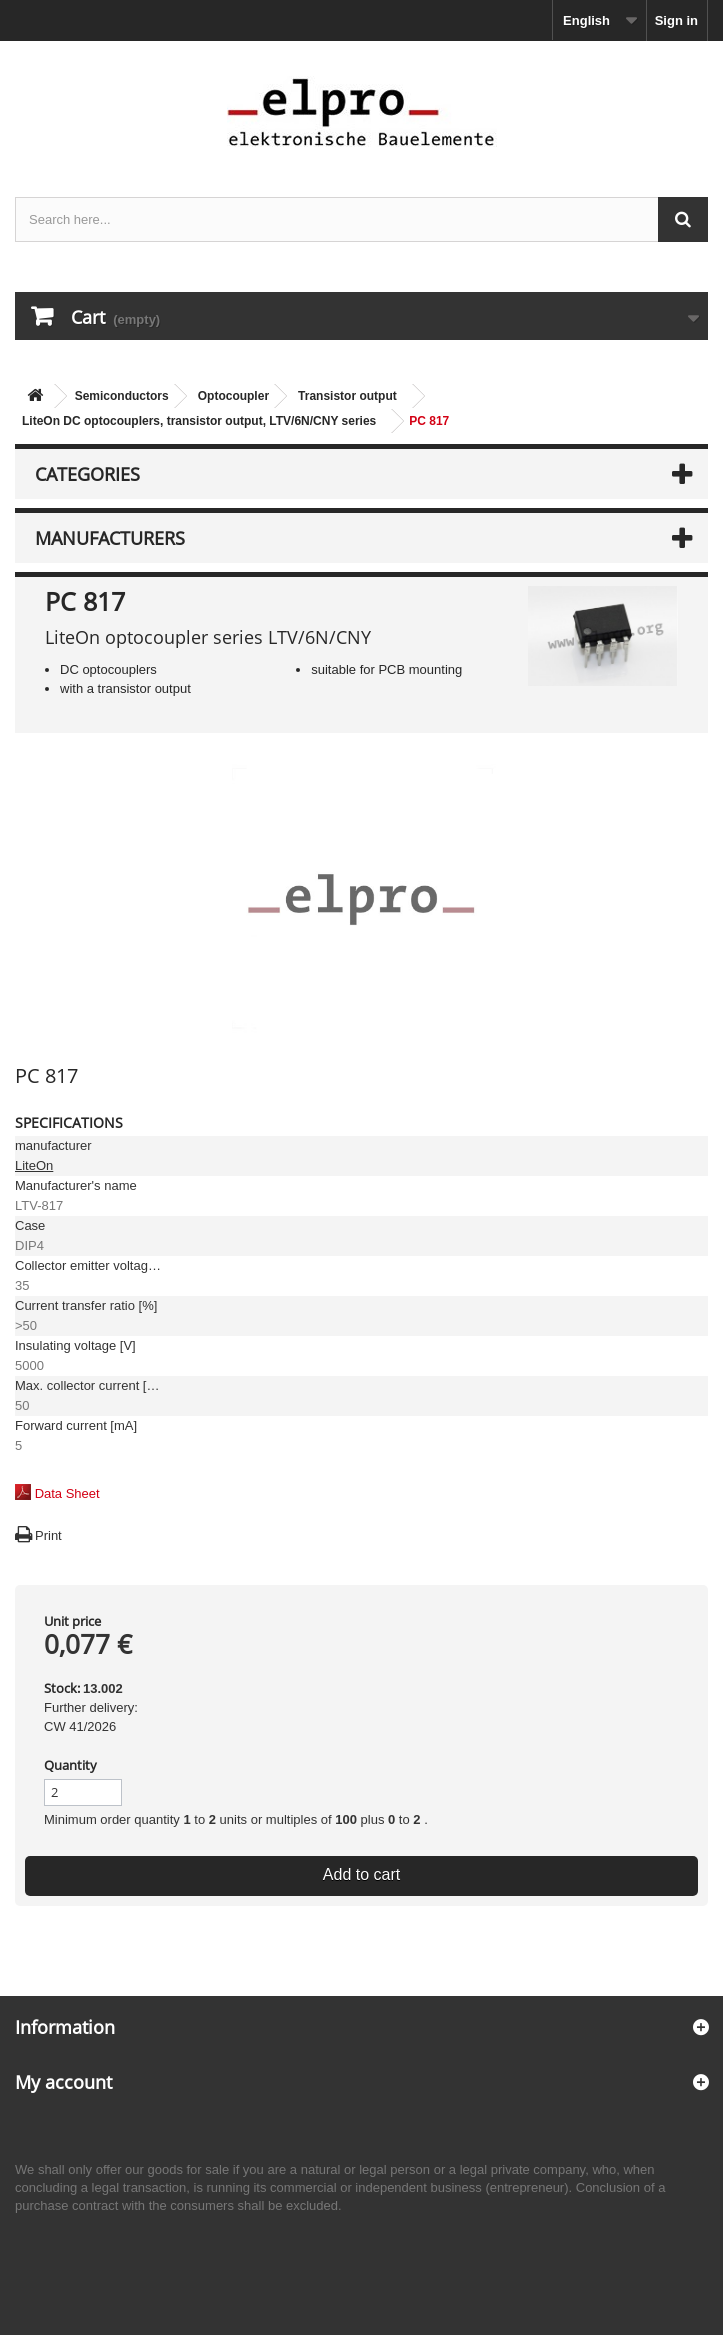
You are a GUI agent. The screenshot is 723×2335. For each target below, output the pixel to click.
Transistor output (347, 396)
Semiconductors (122, 396)
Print (48, 1535)
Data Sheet (67, 1493)
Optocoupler (233, 396)
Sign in (676, 20)
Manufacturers (110, 538)
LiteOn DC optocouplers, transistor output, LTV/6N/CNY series (199, 421)
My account (63, 2082)
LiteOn (34, 1165)
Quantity (70, 1765)
